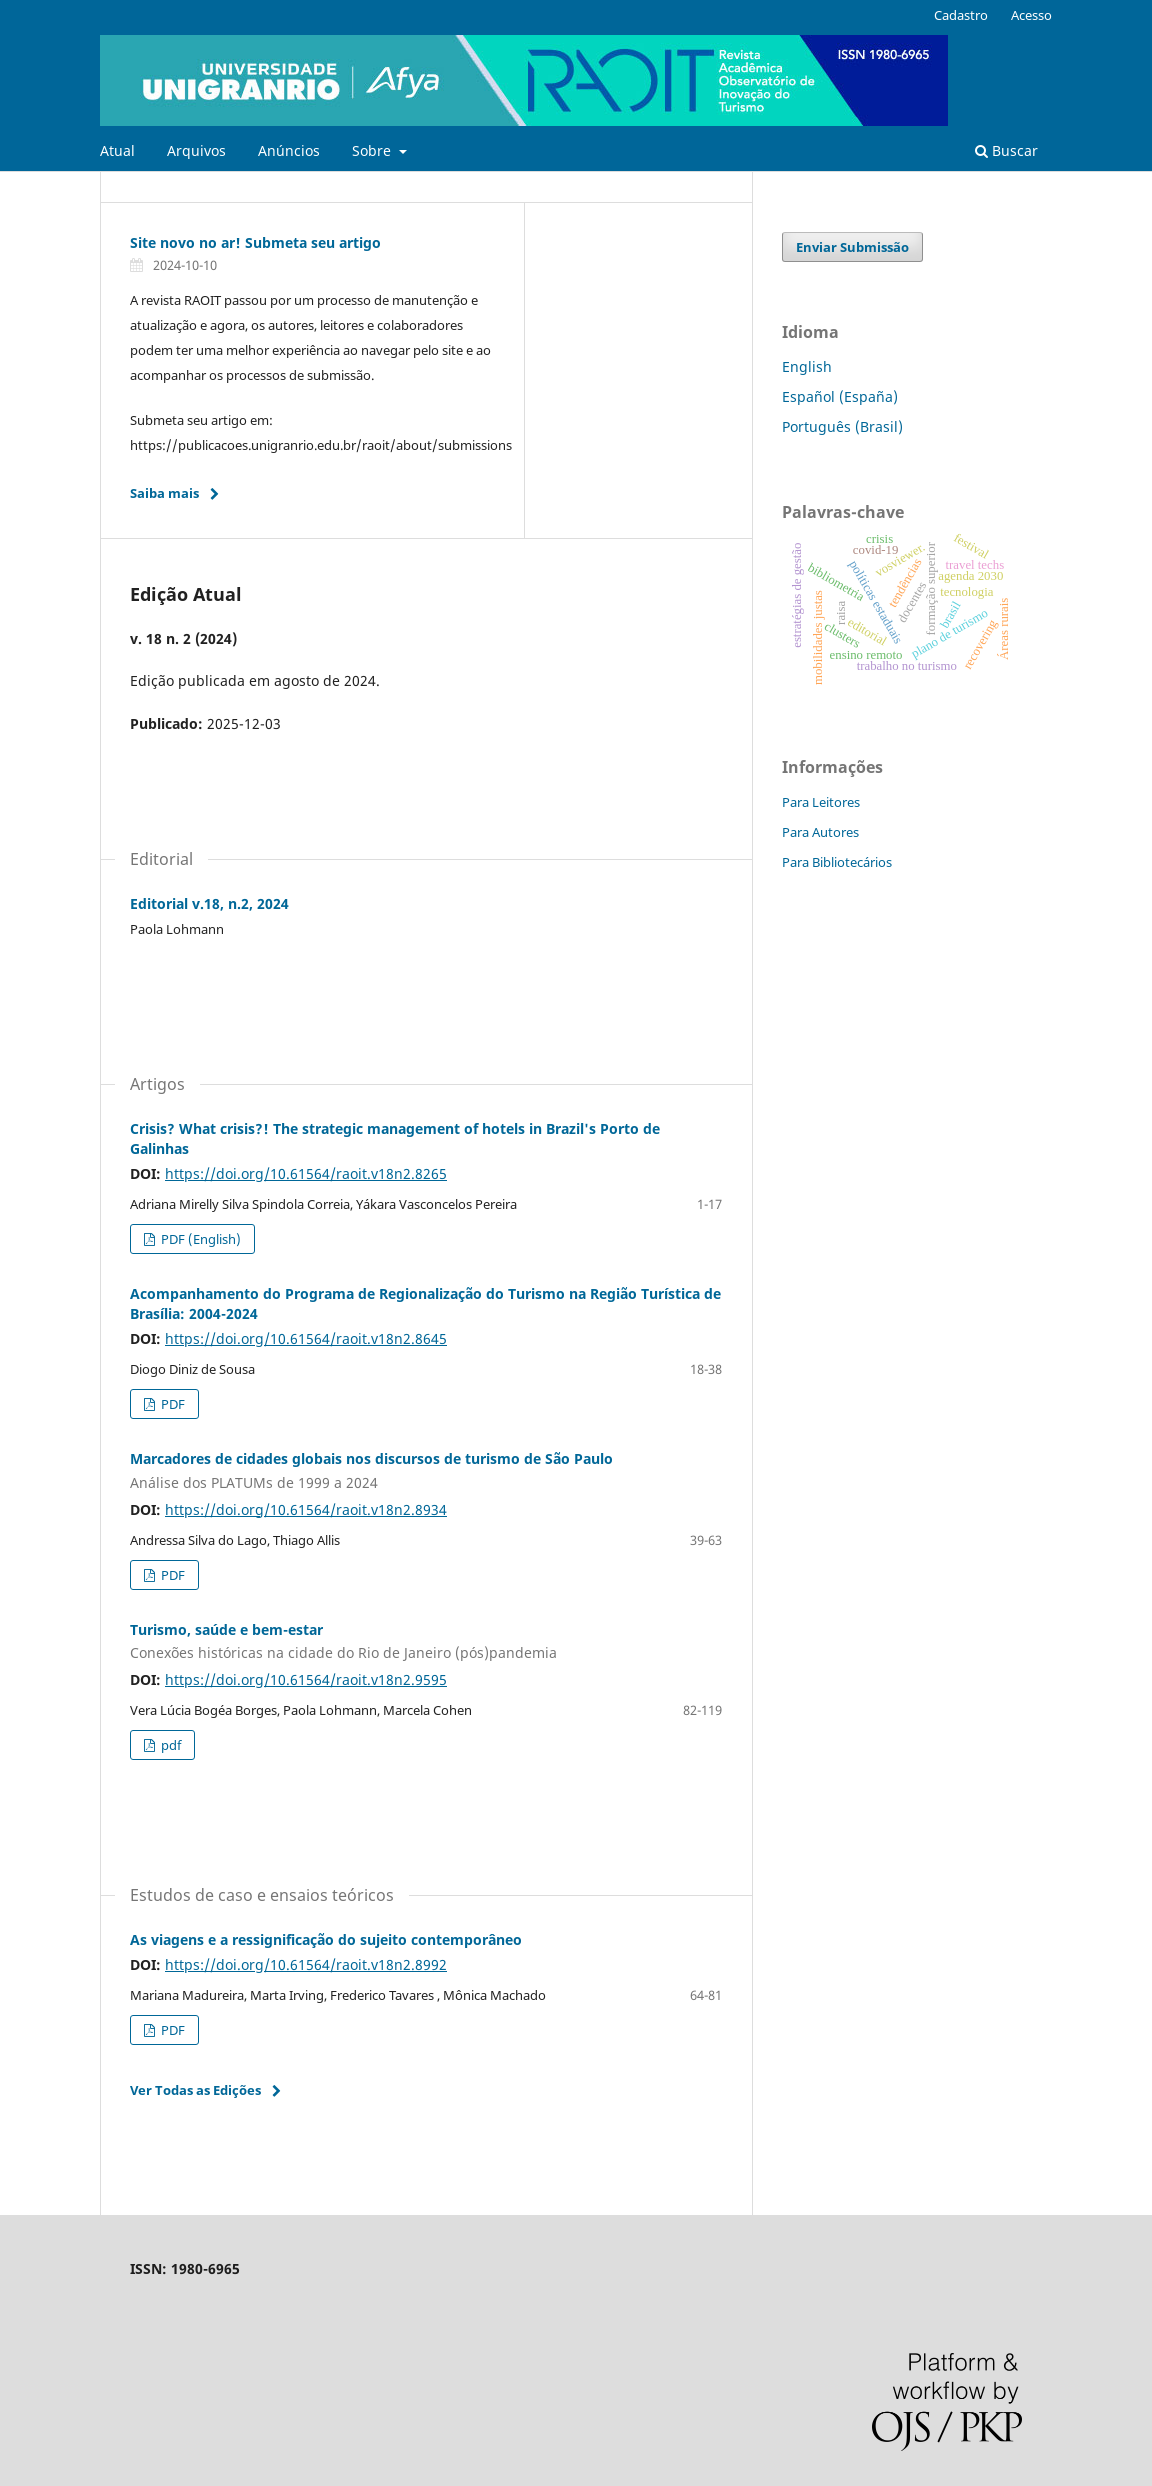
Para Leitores (821, 802)
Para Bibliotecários (837, 862)
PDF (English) (199, 1239)
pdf (169, 1745)
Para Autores (820, 832)
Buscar (1006, 150)
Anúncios (289, 150)
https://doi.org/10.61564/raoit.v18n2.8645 (306, 1338)
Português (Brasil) (842, 426)
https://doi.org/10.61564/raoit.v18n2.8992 (306, 1964)
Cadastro (961, 15)
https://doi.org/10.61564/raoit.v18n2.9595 (306, 1679)
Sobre (373, 150)
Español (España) (840, 396)
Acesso (1031, 15)
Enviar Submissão (852, 247)
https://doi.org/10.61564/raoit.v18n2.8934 (306, 1509)
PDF (171, 1404)
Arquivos (196, 150)
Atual (117, 150)
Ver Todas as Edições (195, 2090)
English (807, 366)
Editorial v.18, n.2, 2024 (209, 903)
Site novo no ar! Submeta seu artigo (255, 242)
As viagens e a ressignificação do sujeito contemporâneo (326, 1939)
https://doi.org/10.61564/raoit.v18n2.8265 (306, 1173)
